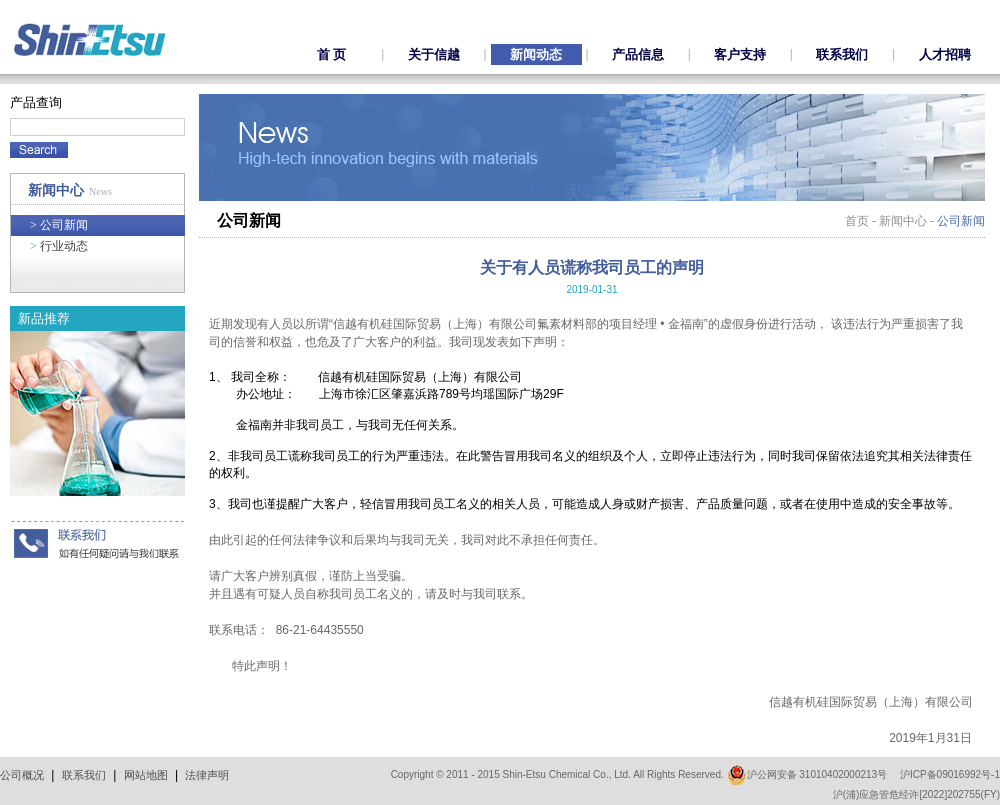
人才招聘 (945, 54)
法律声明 (207, 775)
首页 (857, 221)
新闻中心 (903, 221)
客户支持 (740, 54)
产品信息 (638, 54)
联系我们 (842, 54)
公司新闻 (59, 225)
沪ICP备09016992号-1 (950, 774)
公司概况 (22, 775)
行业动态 (59, 246)
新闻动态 (536, 54)
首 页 (331, 54)
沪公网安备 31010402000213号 (807, 775)
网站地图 (146, 775)
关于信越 (434, 54)
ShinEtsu (90, 39)
